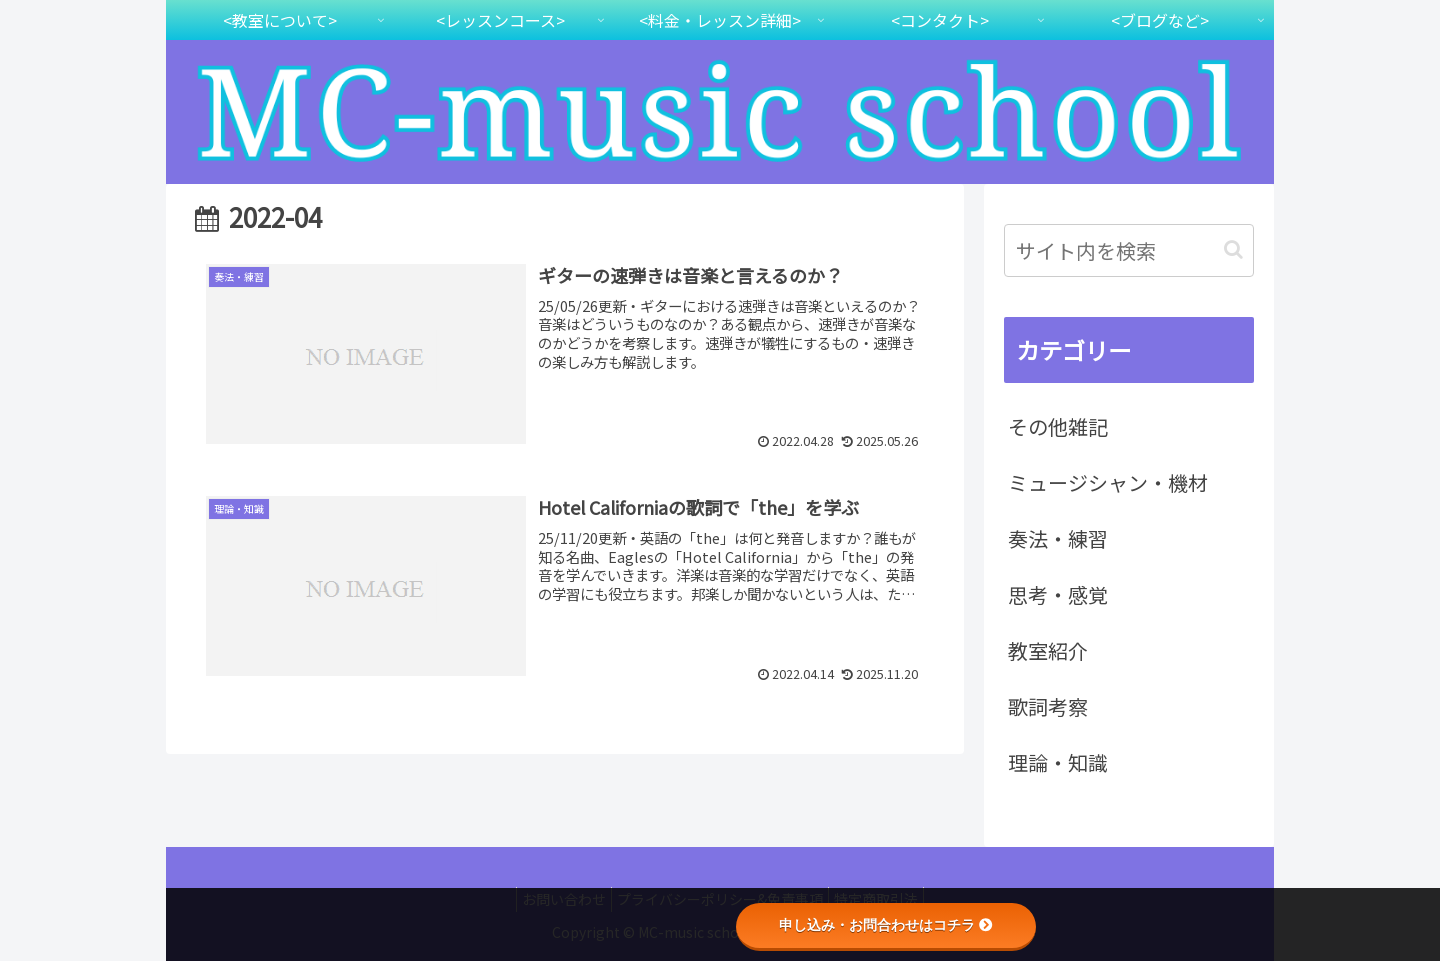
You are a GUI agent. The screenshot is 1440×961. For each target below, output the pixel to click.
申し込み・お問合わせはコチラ (886, 925)
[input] (1129, 250)
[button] (1233, 249)
